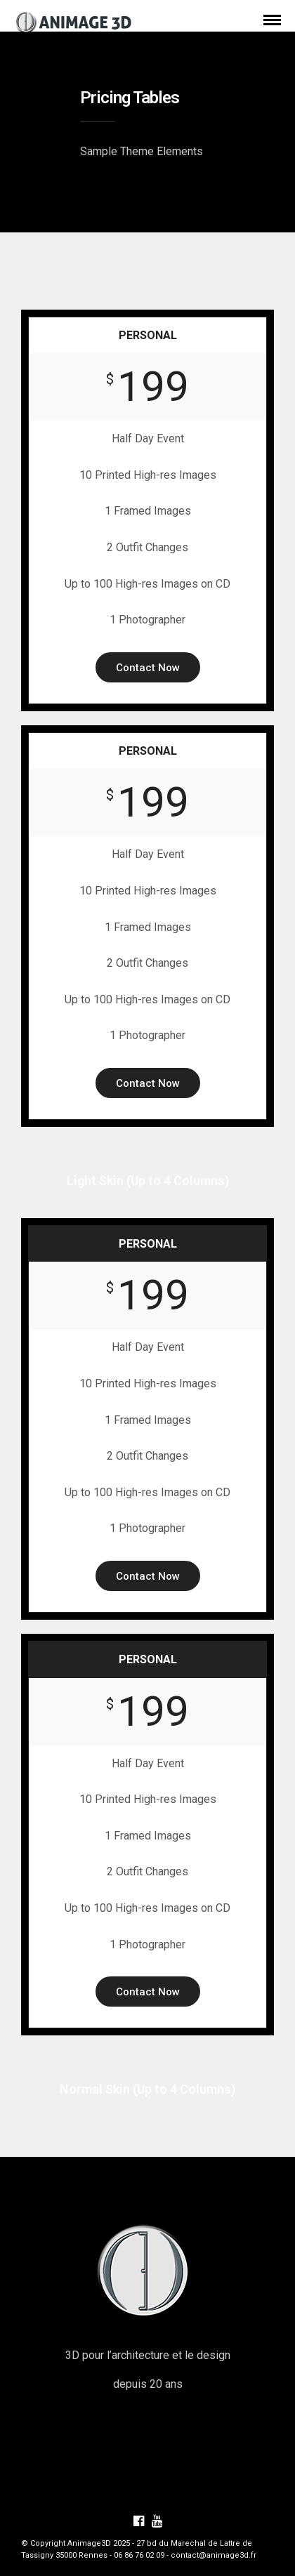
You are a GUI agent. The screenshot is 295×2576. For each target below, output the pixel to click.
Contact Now (148, 667)
